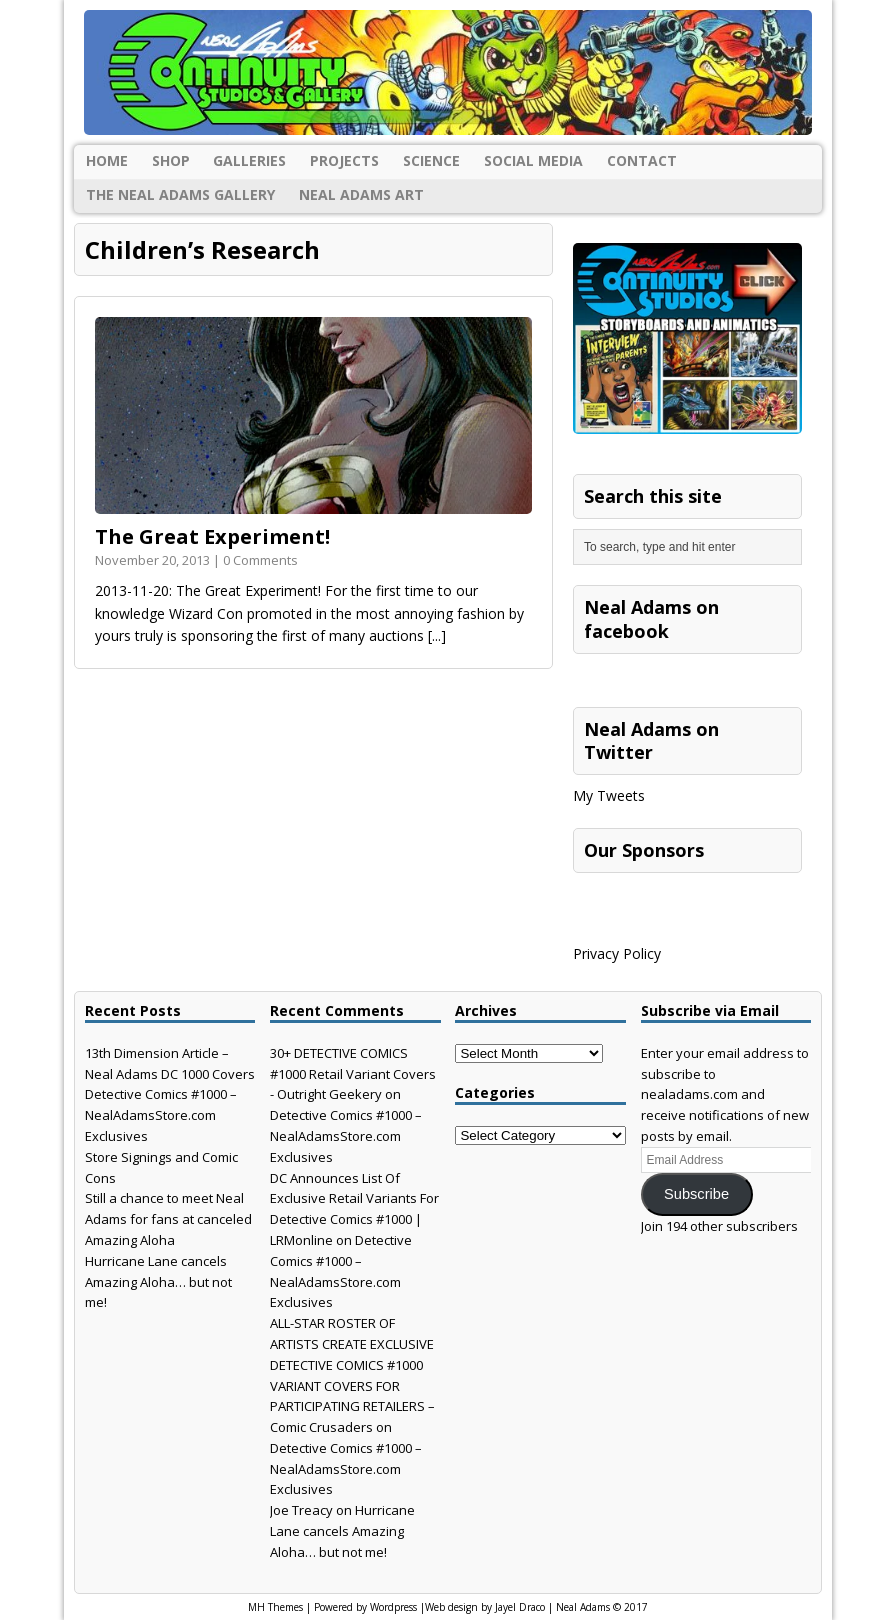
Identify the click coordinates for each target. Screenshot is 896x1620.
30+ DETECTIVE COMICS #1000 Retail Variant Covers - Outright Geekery (353, 1074)
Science (431, 160)
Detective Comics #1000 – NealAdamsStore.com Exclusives (161, 1115)
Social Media (533, 160)
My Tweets (609, 795)
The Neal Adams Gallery (180, 194)
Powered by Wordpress (365, 1607)
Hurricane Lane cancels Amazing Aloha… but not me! (158, 1282)
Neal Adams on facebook (651, 618)
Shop (171, 160)
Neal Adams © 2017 (602, 1607)
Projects (344, 160)
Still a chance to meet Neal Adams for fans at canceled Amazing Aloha (168, 1219)
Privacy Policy (617, 953)
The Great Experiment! (212, 536)
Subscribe (696, 1194)
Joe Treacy (301, 1510)
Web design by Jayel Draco (485, 1607)
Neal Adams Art (361, 194)
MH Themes (275, 1607)
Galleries (249, 160)
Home (107, 160)
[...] (437, 635)
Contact (642, 160)
